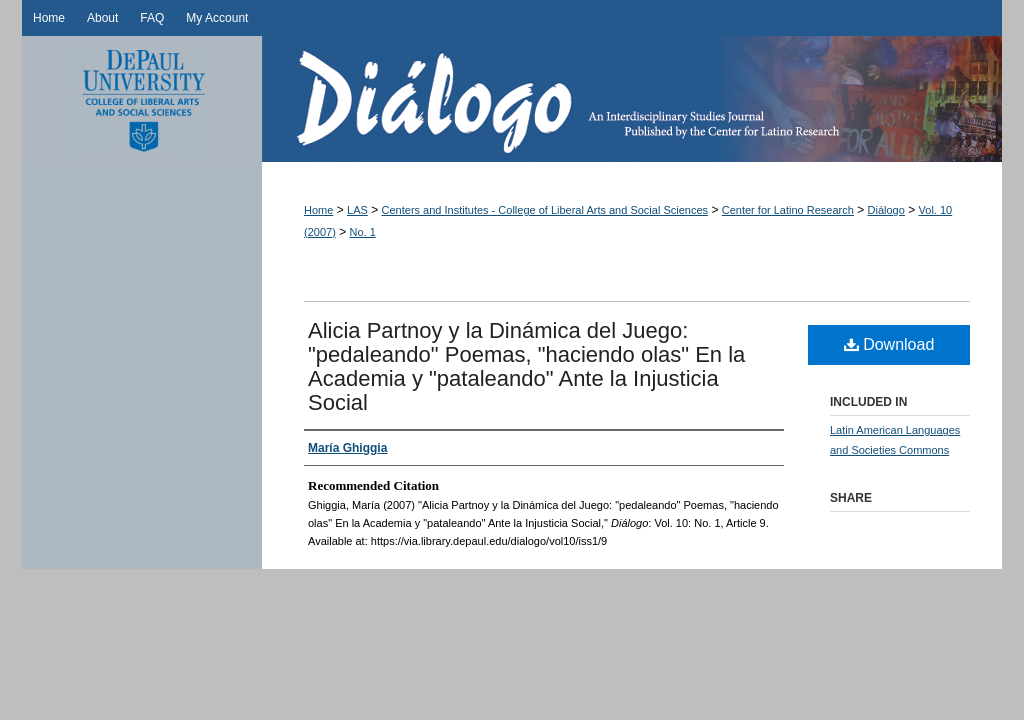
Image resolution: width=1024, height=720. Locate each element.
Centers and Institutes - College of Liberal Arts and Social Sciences (545, 210)
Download (889, 344)
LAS (357, 210)
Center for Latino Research (788, 210)
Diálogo (632, 99)
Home (318, 210)
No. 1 (363, 232)
